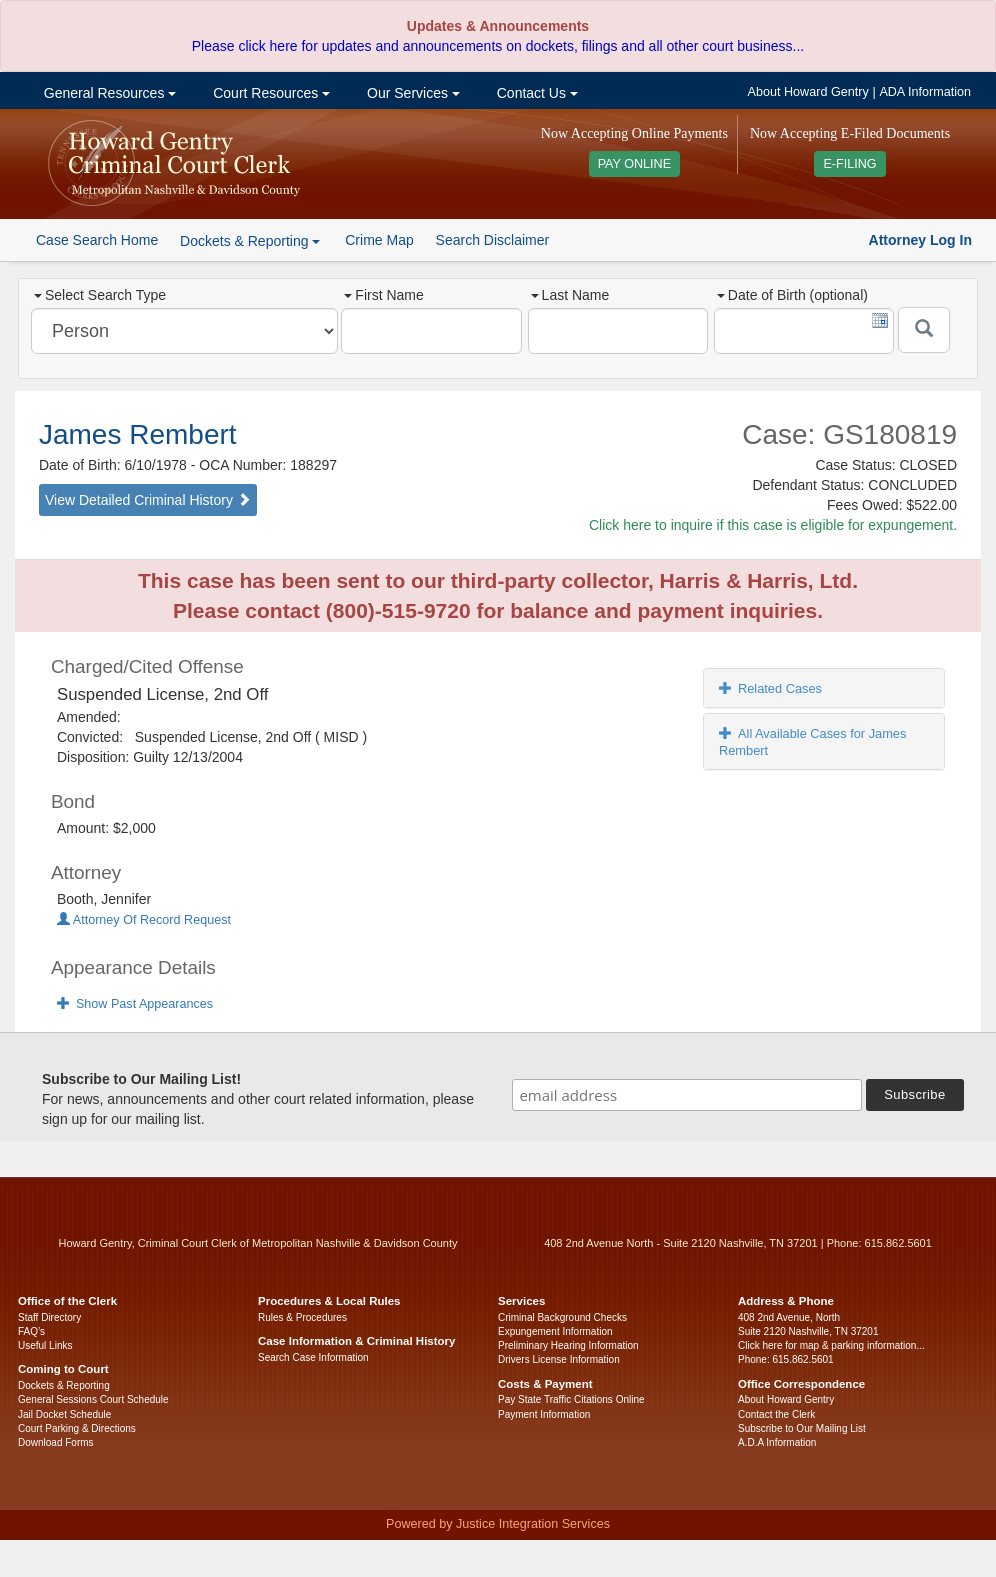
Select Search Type (100, 295)
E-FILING (849, 164)
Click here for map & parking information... (831, 1345)
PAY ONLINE (635, 164)
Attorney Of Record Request (144, 920)
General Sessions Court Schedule (93, 1399)
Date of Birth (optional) (792, 295)
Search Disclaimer (493, 240)
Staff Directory (49, 1317)
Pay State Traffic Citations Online (571, 1399)
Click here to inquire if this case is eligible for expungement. (773, 525)
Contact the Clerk (776, 1414)
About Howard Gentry (808, 92)
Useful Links (45, 1345)
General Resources (108, 93)
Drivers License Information (559, 1359)
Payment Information (544, 1414)
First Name (383, 295)
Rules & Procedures (302, 1317)
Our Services (411, 93)
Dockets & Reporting (64, 1385)
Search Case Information (313, 1357)
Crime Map (379, 240)
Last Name (570, 295)
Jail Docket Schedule (64, 1414)
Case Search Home (97, 240)
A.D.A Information (777, 1442)
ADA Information (925, 92)
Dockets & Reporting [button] (250, 241)
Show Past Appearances (135, 1004)
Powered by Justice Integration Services (498, 1524)
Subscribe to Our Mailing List (802, 1428)
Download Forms (56, 1442)
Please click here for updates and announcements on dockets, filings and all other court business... (498, 46)
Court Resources (269, 93)
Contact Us (535, 93)
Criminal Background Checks (562, 1317)
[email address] (687, 1095)
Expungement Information (555, 1331)
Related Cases (770, 688)
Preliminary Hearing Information (568, 1345)
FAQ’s (31, 1331)
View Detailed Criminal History (148, 500)
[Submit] (924, 330)
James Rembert (138, 434)
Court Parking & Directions (77, 1428)
